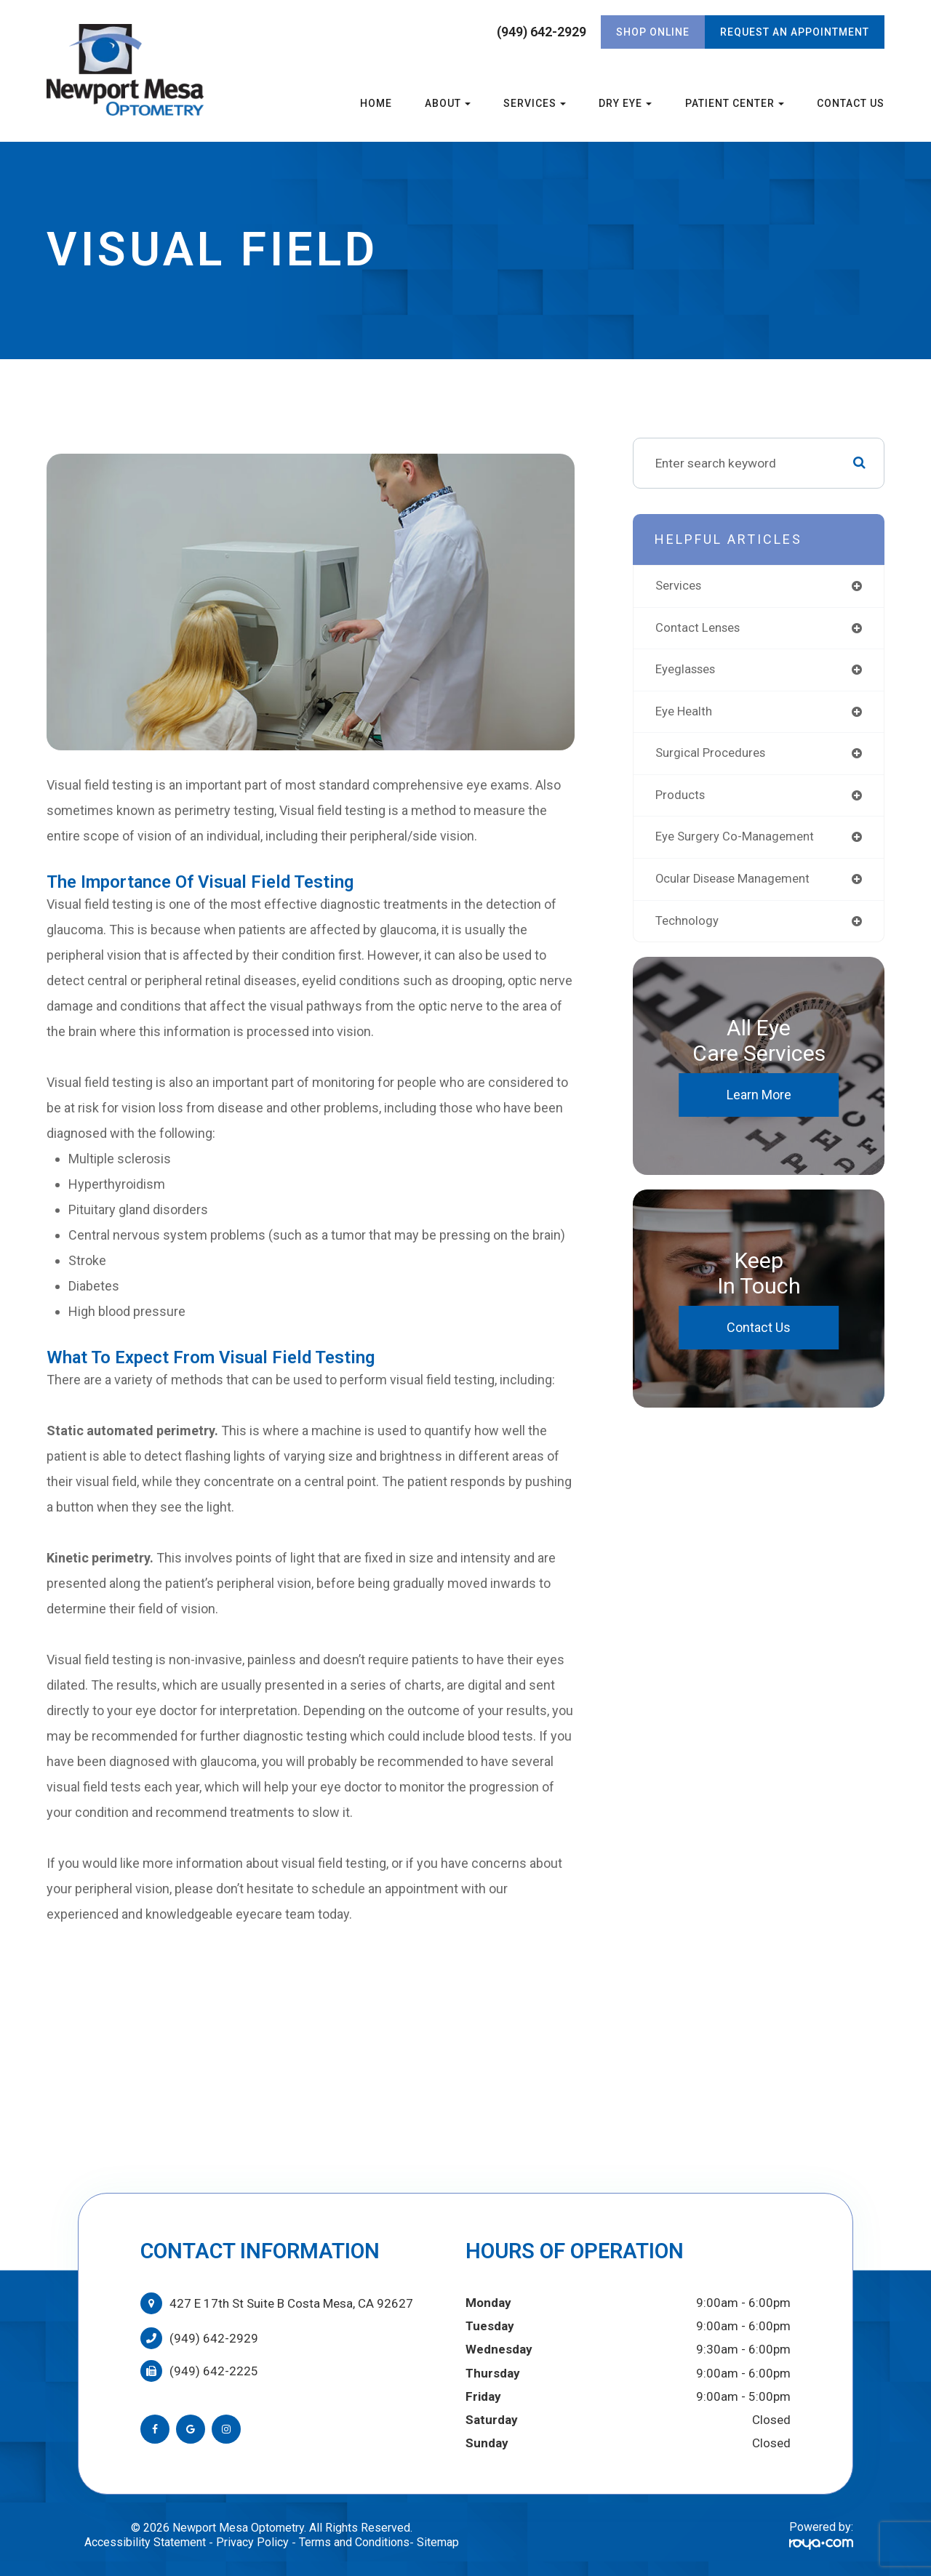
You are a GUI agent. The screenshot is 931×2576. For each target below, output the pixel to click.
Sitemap (438, 2542)
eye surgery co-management (738, 842)
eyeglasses (688, 671)
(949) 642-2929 (541, 32)
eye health (685, 714)
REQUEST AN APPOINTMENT (794, 32)
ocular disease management (737, 885)
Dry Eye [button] (625, 103)
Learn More (759, 1102)
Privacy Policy (252, 2542)
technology (688, 927)
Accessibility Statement (145, 2542)
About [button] (448, 103)
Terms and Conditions (354, 2542)
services (680, 586)
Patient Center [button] (734, 103)
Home (376, 103)
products (681, 799)
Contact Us (850, 103)
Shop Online (653, 32)
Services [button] (534, 103)
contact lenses (700, 629)
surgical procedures (713, 757)
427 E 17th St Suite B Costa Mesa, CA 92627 (291, 2303)
